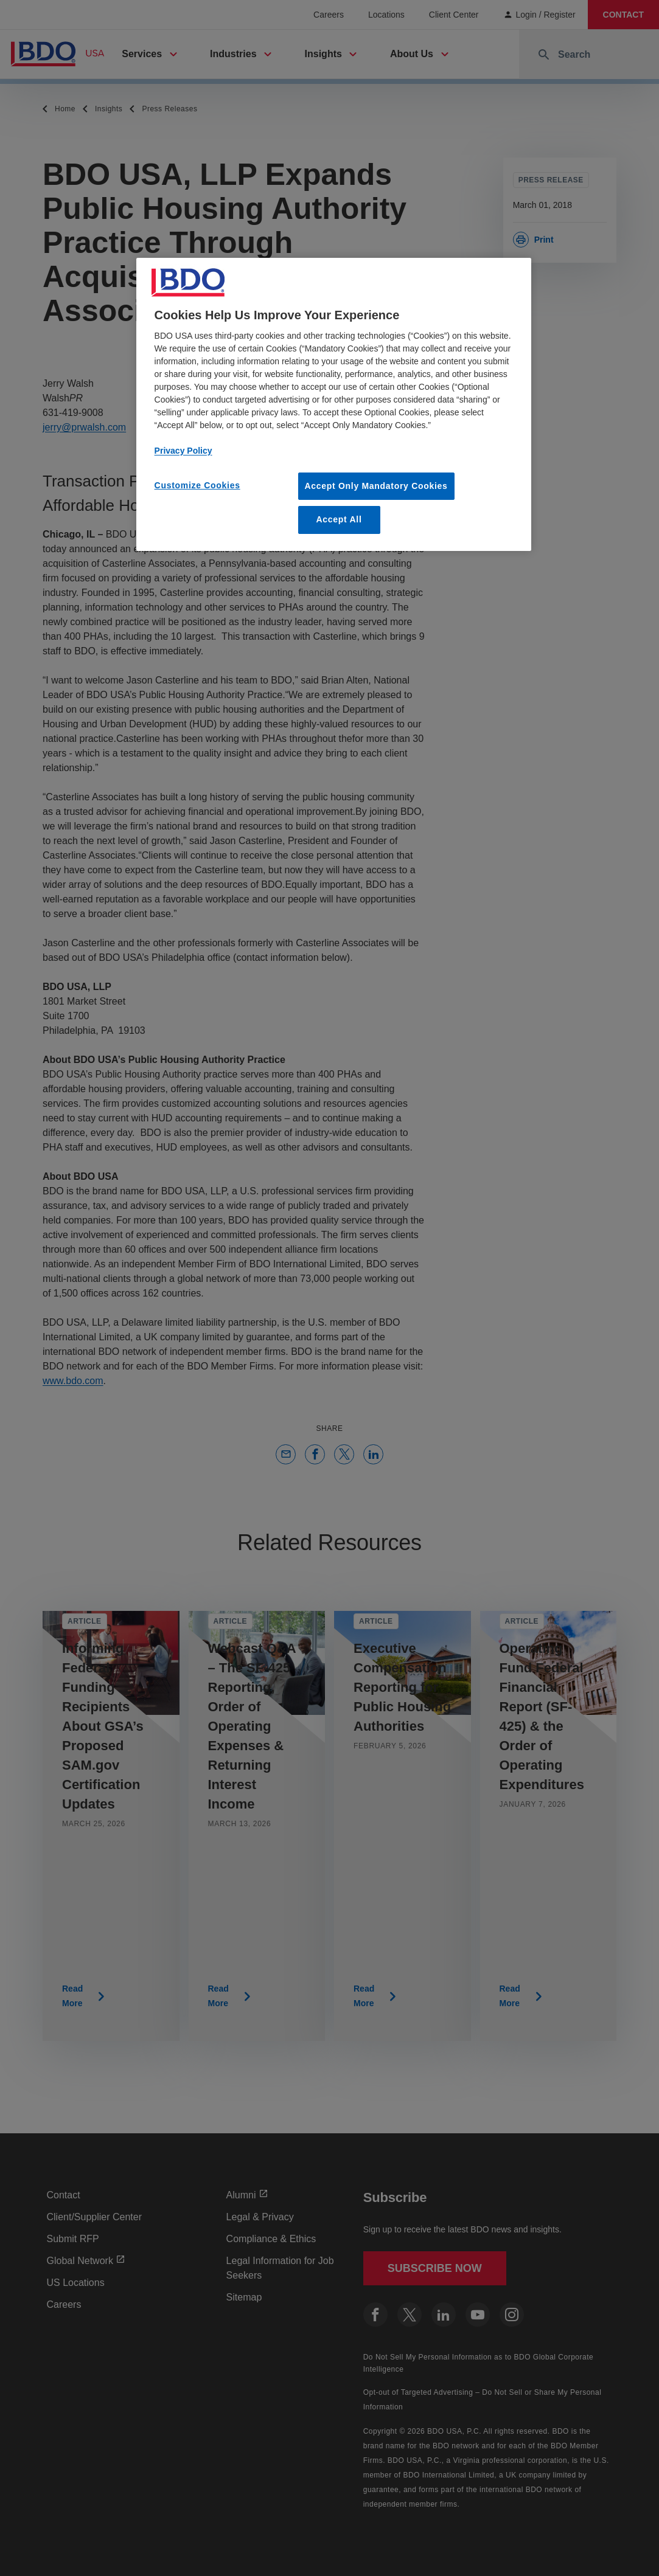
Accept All (339, 519)
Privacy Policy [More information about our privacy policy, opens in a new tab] (183, 450)
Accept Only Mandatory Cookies (376, 486)
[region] (334, 404)
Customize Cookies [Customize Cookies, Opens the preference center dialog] (197, 485)
